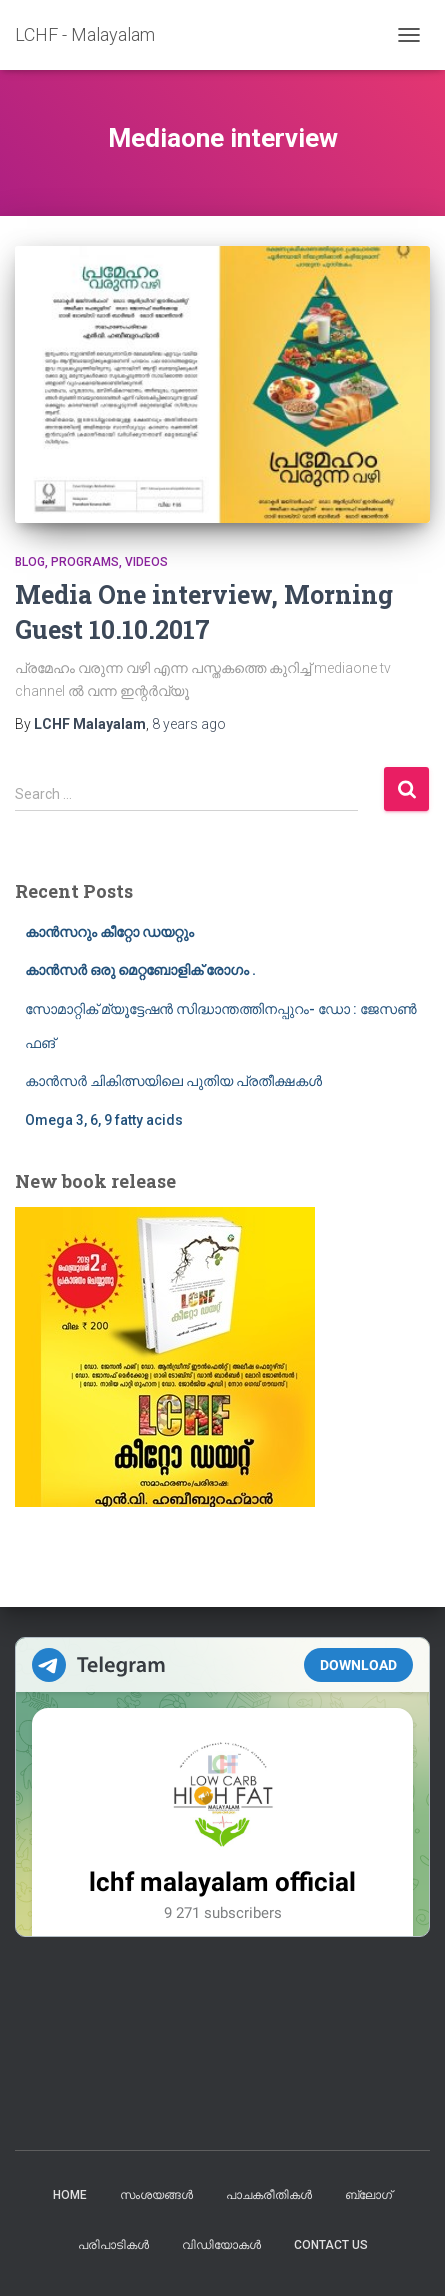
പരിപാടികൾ (113, 2245)
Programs (85, 562)
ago (189, 724)
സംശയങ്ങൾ (156, 2195)
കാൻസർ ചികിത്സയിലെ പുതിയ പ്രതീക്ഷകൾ (173, 1081)
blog (30, 562)
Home (70, 2195)
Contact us (331, 2245)
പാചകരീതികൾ (269, 2195)
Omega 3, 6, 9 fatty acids (104, 1120)
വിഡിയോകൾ (221, 2245)
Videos (146, 562)
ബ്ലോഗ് (368, 2195)
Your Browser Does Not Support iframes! (222, 1787)
